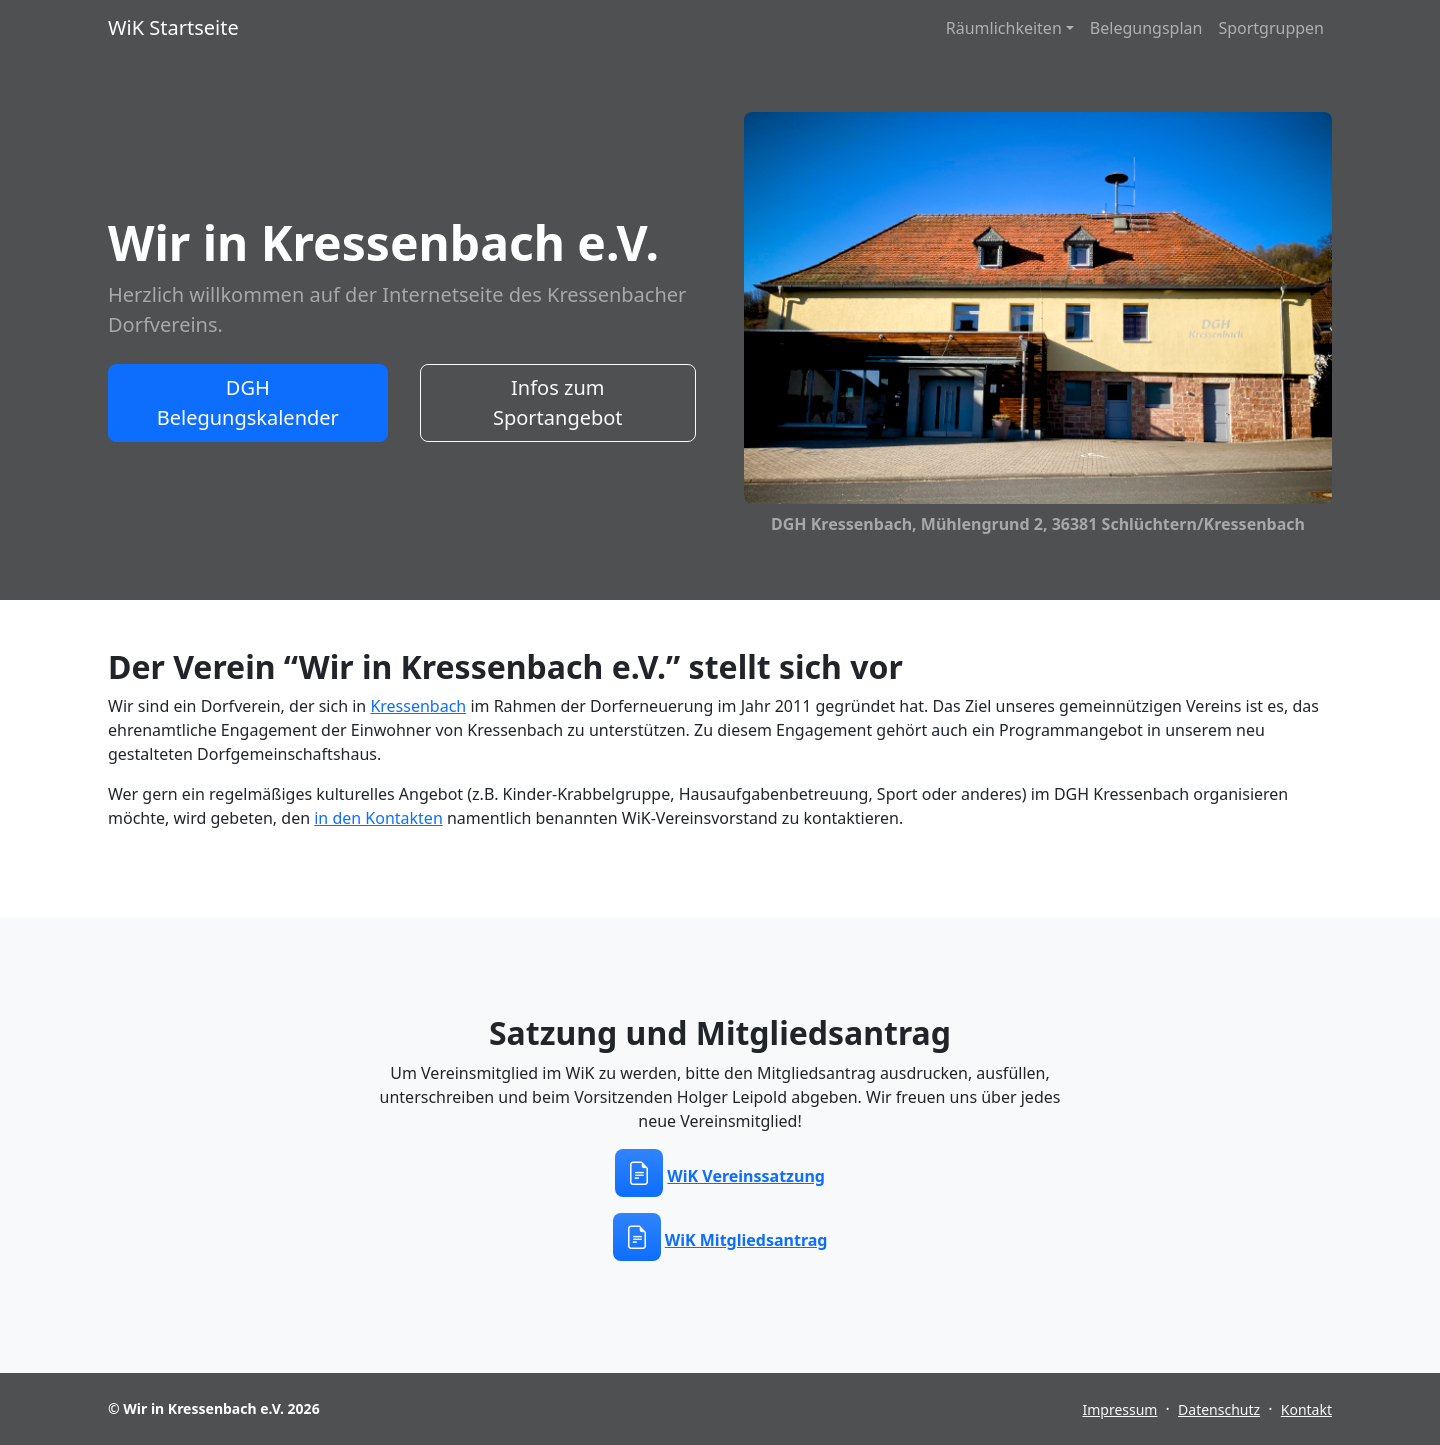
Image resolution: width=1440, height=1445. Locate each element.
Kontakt (1306, 1409)
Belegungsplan (1146, 28)
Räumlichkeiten (1004, 28)
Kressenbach (418, 706)
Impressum (1119, 1409)
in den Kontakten (378, 818)
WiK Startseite (173, 27)
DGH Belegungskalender (248, 402)
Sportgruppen (1271, 28)
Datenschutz (1219, 1409)
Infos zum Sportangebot (558, 402)
